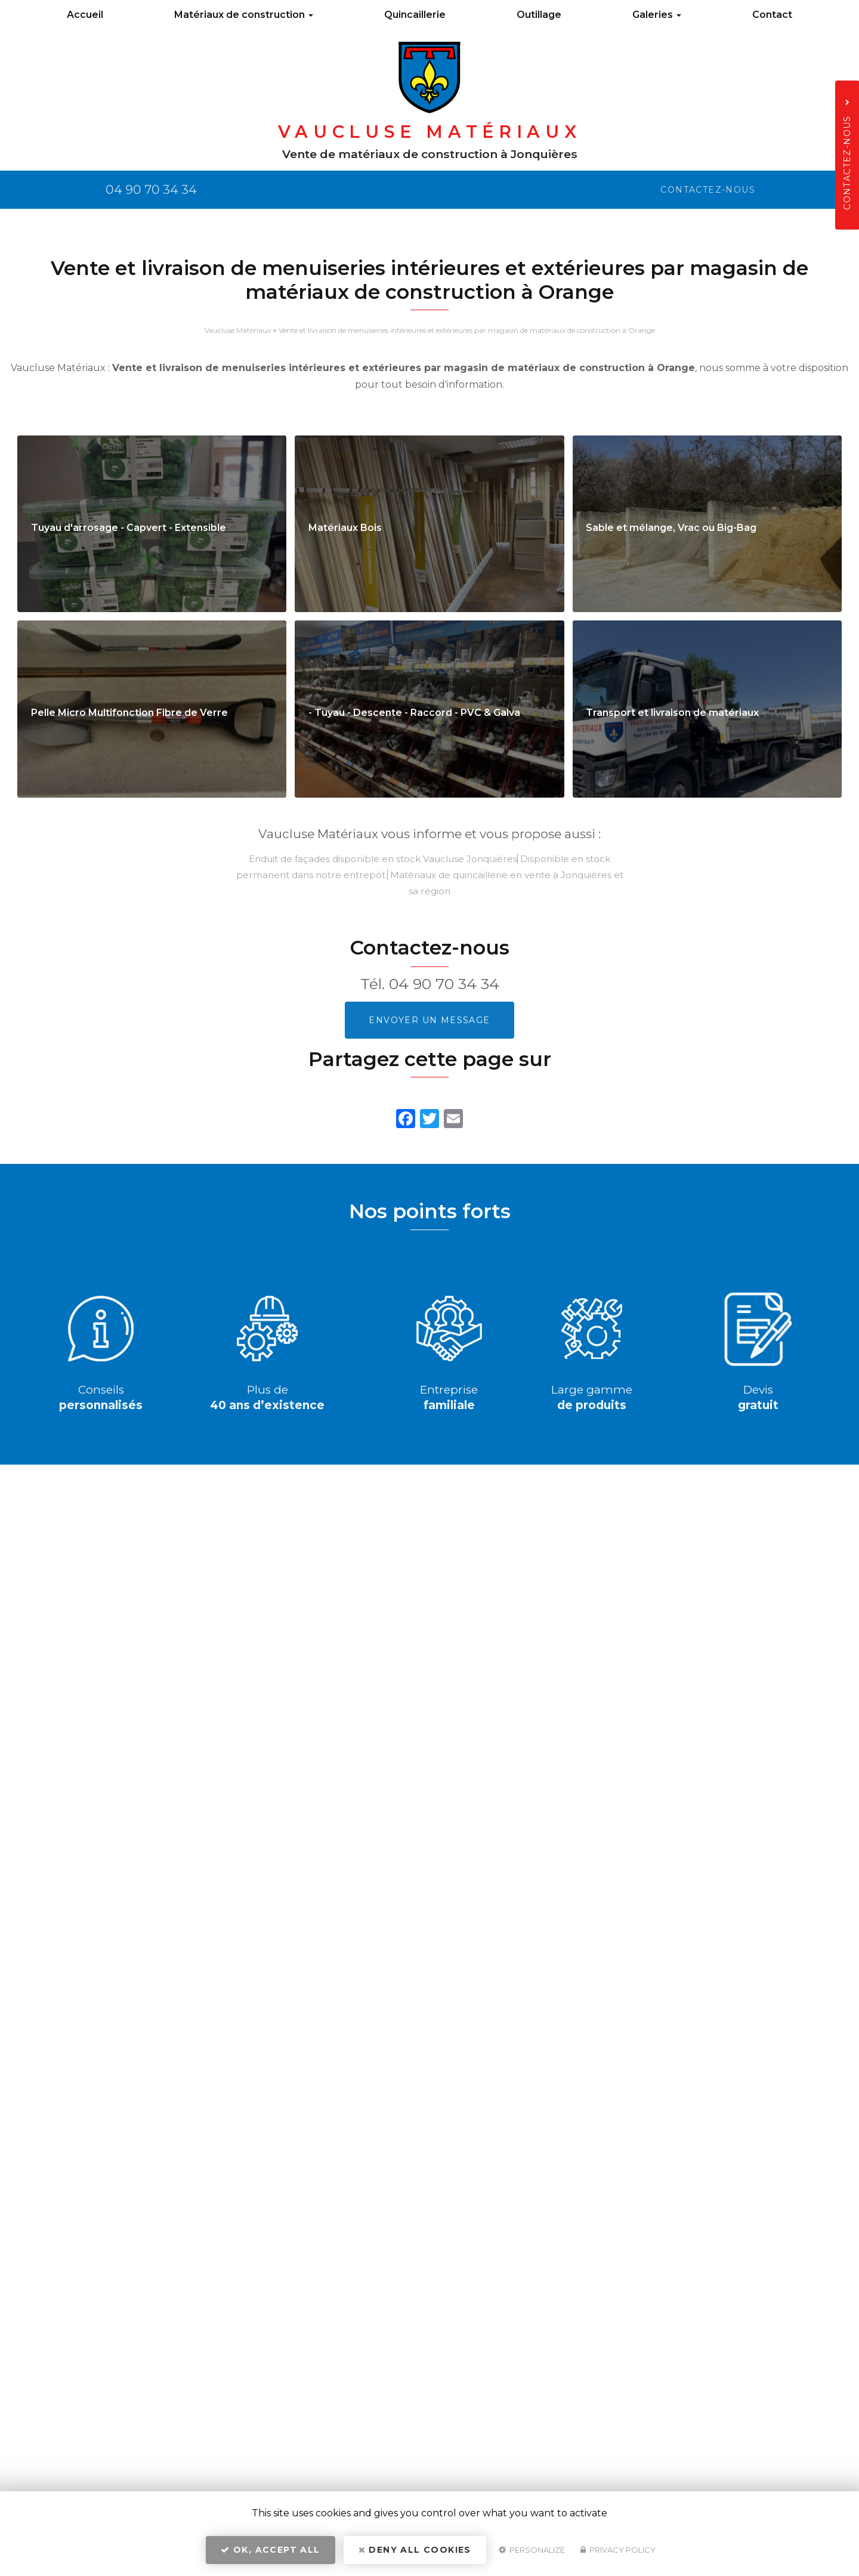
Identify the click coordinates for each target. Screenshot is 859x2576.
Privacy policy (618, 2550)
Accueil (85, 14)
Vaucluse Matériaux (238, 330)
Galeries (656, 14)
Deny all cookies (415, 2549)
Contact (772, 14)
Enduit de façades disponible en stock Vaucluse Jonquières (383, 858)
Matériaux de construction (243, 14)
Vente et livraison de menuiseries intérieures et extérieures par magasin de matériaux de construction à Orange (467, 330)
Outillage (539, 14)
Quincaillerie (415, 14)
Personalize (532, 2550)
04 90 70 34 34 (444, 984)
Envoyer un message (429, 1020)
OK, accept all (270, 2549)
